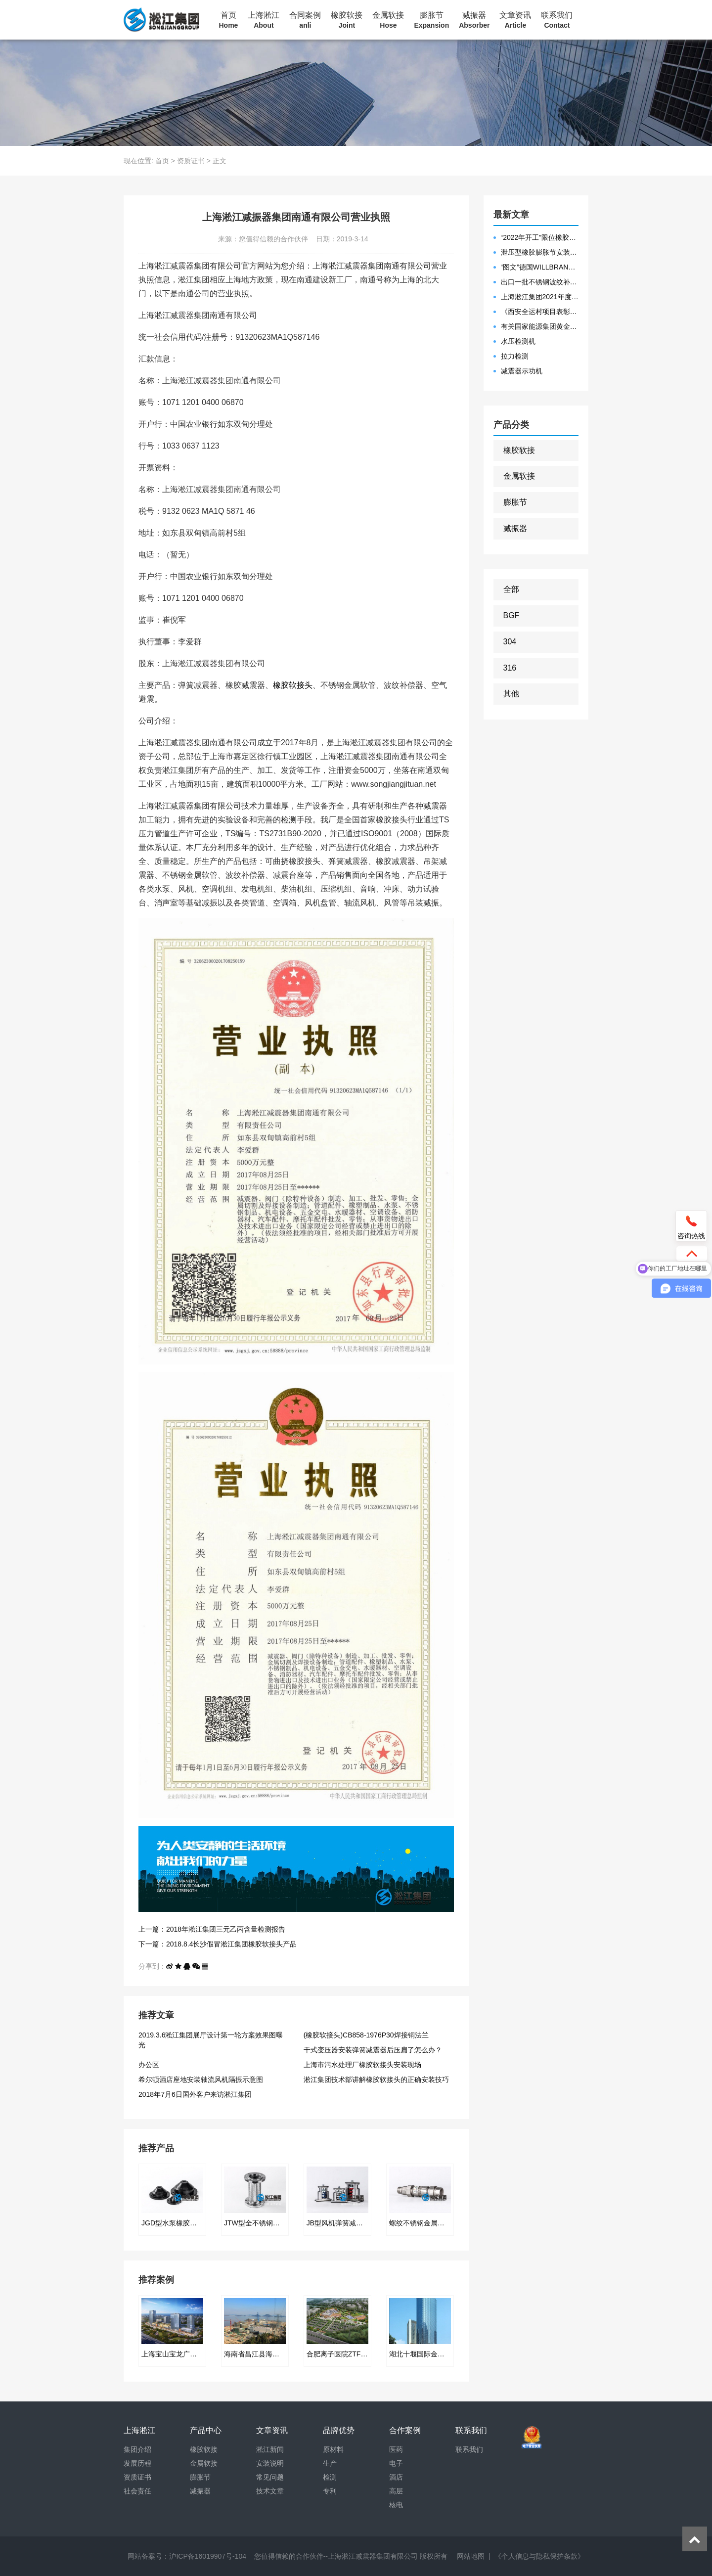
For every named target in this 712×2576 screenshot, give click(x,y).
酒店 (396, 2477)
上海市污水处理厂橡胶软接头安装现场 (362, 2065)
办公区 (148, 2065)
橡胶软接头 (292, 685)
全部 (511, 589)
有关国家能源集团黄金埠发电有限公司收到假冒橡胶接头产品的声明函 (540, 326)
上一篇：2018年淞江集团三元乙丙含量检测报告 (211, 1929)
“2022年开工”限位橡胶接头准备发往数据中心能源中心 (540, 237)
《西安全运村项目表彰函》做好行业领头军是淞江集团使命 (540, 312)
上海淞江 (263, 20)
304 (510, 641)
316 (510, 668)
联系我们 (557, 20)
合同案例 (305, 20)
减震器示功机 (521, 371)
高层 (396, 2491)
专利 (330, 2491)
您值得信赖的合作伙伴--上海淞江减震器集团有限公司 (336, 2556)
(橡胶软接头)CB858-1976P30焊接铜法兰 (366, 2035)
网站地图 (471, 2556)
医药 (396, 2449)
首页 (228, 20)
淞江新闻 (270, 2449)
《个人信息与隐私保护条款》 (539, 2556)
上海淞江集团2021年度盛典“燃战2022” (540, 297)
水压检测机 (518, 341)
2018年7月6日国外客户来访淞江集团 (195, 2094)
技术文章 (270, 2491)
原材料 (333, 2449)
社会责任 (137, 2491)
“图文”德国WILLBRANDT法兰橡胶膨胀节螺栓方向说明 (540, 267)
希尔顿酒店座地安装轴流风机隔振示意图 (200, 2079)
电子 (396, 2463)
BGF (511, 615)
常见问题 (270, 2477)
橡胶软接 (346, 20)
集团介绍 (137, 2449)
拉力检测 (515, 356)
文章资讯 (515, 20)
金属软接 (388, 20)
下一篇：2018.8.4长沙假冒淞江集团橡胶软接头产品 (217, 1944)
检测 (330, 2477)
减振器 (474, 20)
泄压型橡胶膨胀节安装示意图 (540, 252)
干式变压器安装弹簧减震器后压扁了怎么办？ (373, 2050)
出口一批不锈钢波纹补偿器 (540, 282)
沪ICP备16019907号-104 (207, 2556)
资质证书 (191, 161)
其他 (511, 693)
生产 (330, 2463)
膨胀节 (431, 20)
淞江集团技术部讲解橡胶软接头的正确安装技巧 (376, 2079)
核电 (396, 2505)
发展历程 (137, 2463)
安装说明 (270, 2463)
